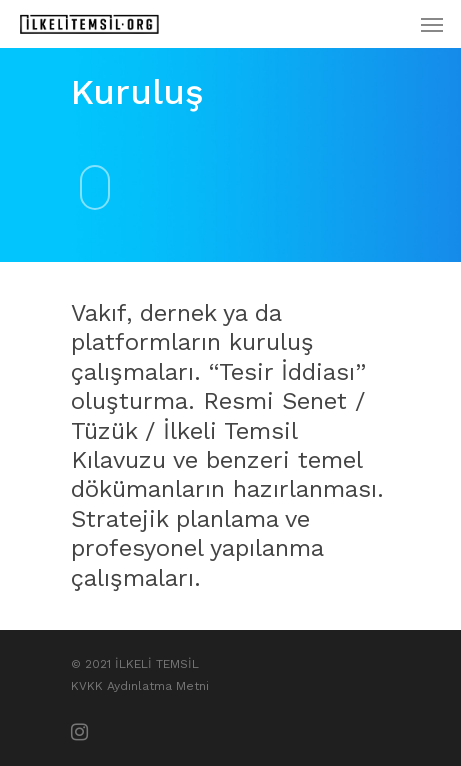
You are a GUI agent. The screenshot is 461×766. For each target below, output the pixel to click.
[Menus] (432, 24)
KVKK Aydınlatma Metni (140, 686)
